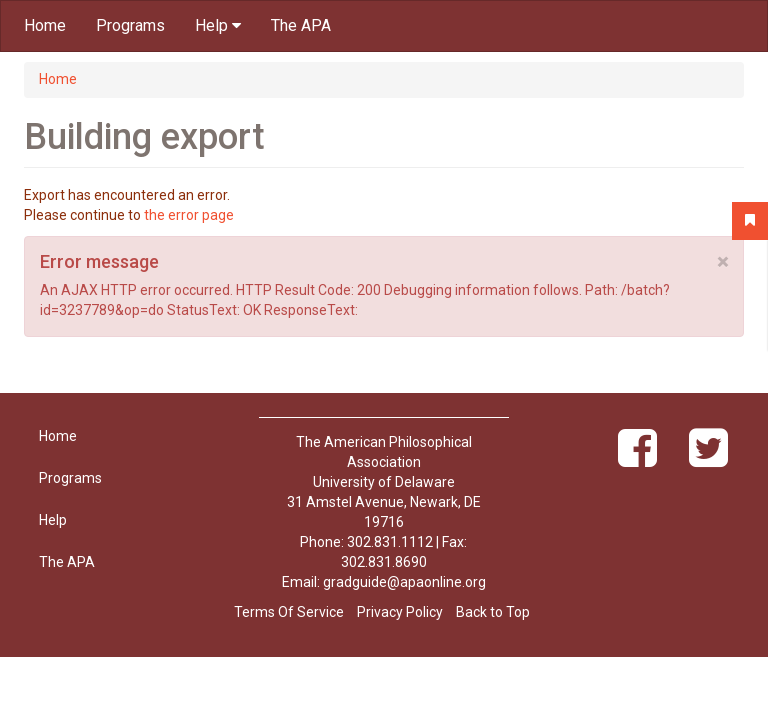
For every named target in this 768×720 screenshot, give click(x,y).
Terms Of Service (289, 612)
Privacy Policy (400, 612)
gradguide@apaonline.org (404, 582)
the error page (189, 215)
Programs (130, 25)
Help (218, 25)
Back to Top (493, 612)
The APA (301, 25)
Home (45, 25)
